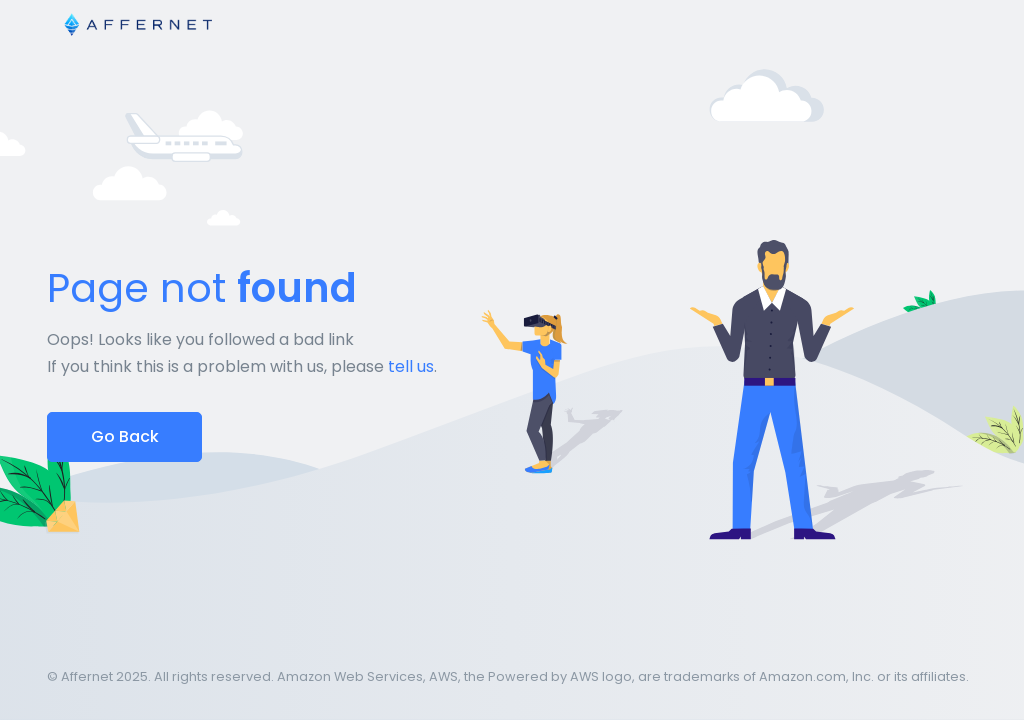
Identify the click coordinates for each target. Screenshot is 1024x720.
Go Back (125, 436)
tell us (411, 366)
